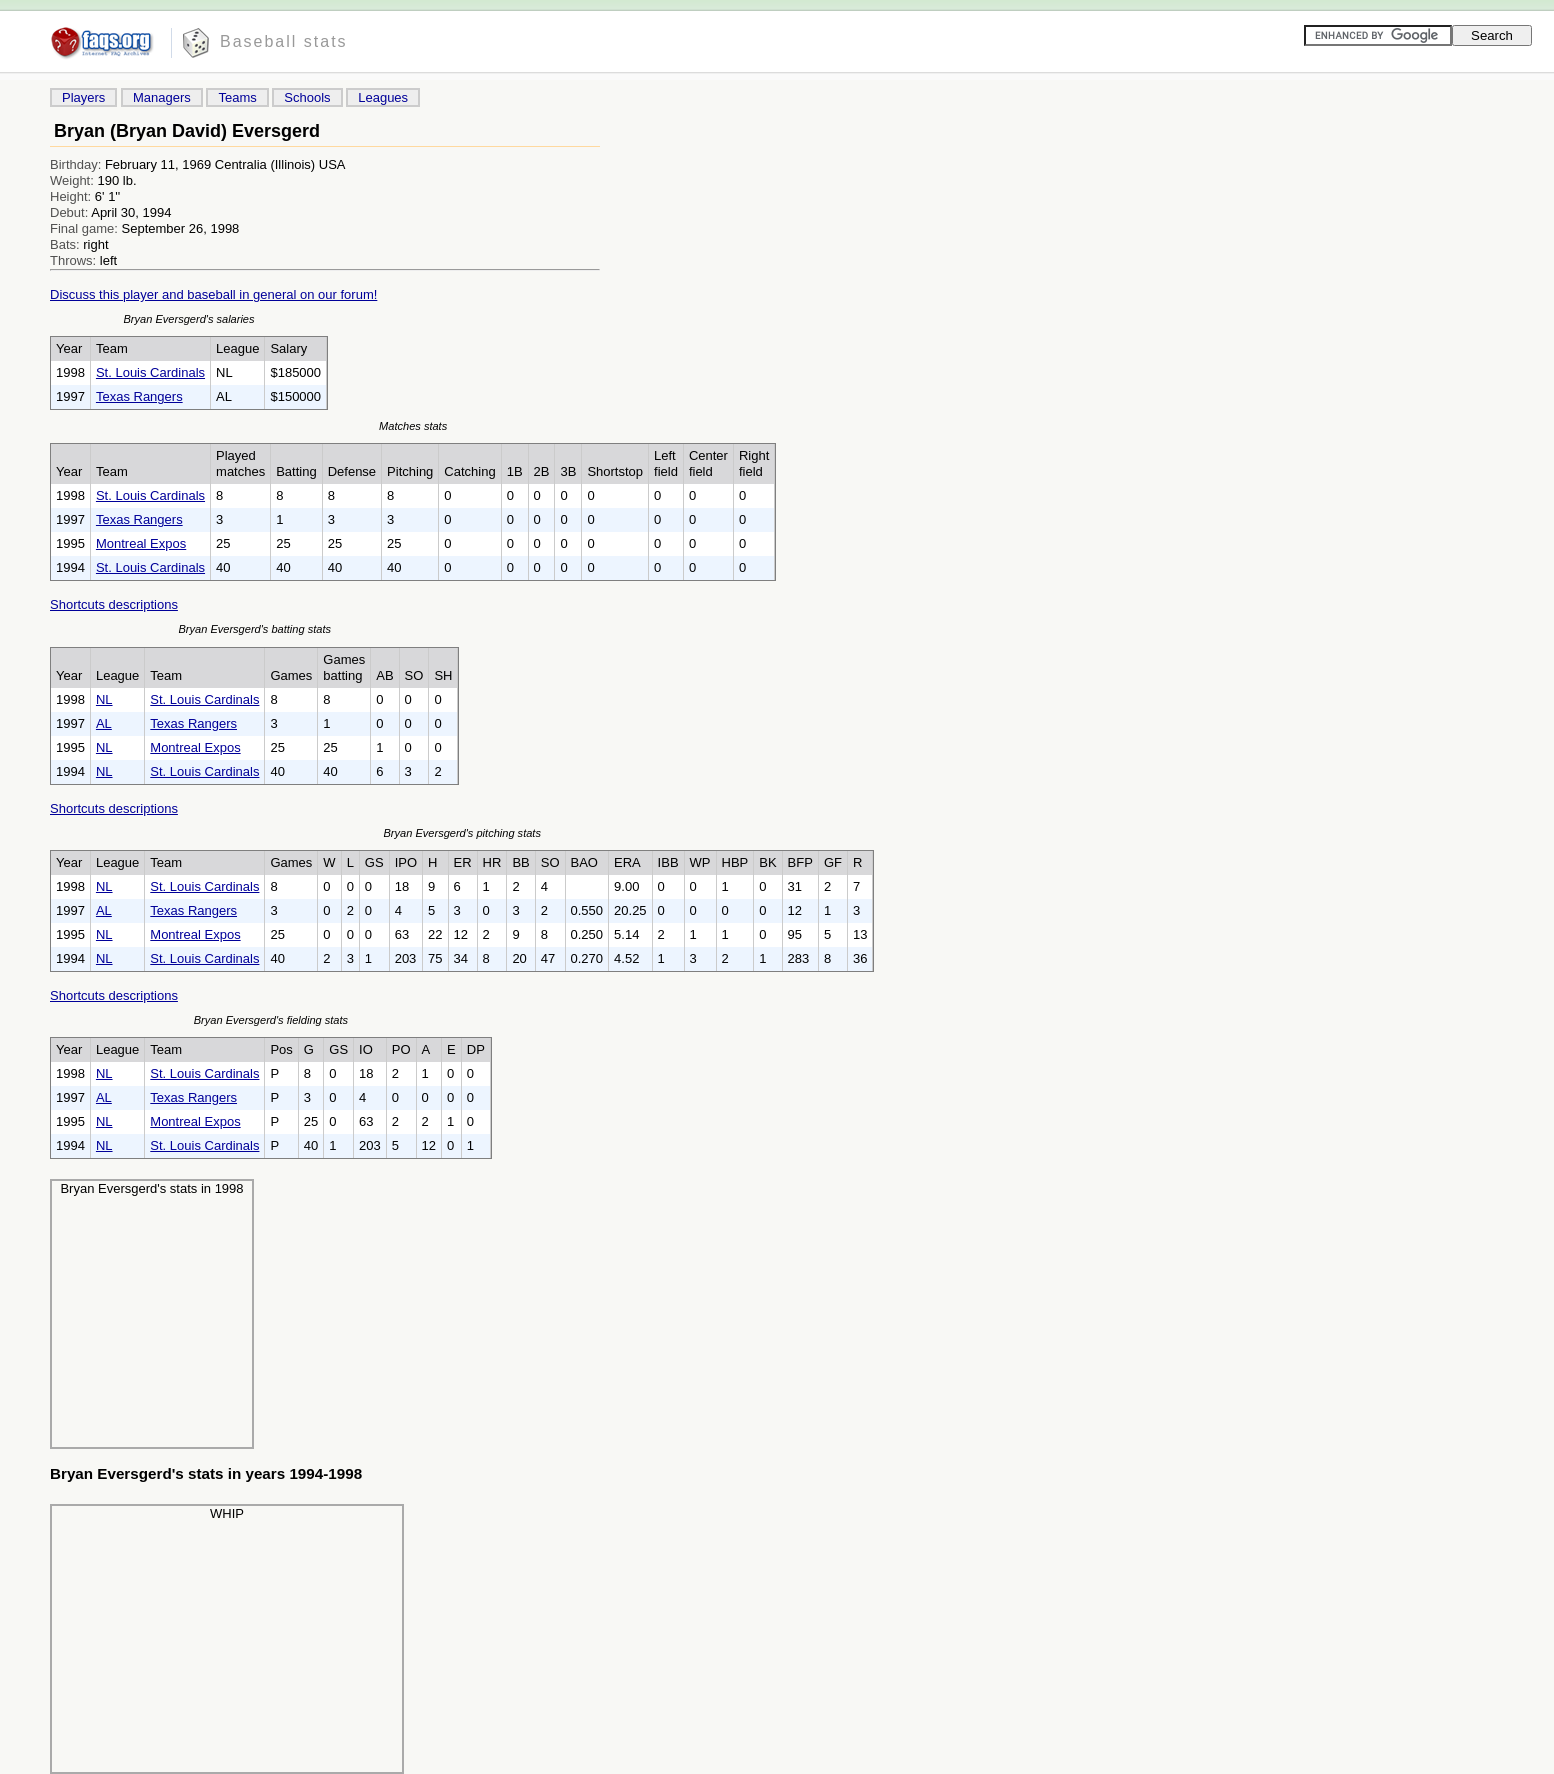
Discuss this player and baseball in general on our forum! (213, 294)
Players (83, 97)
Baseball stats (284, 41)
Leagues (383, 97)
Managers (162, 97)
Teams (237, 97)
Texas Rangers (139, 396)
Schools (307, 97)
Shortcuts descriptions (114, 604)
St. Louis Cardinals (150, 372)
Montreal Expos (141, 543)
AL (104, 723)
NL (104, 699)
